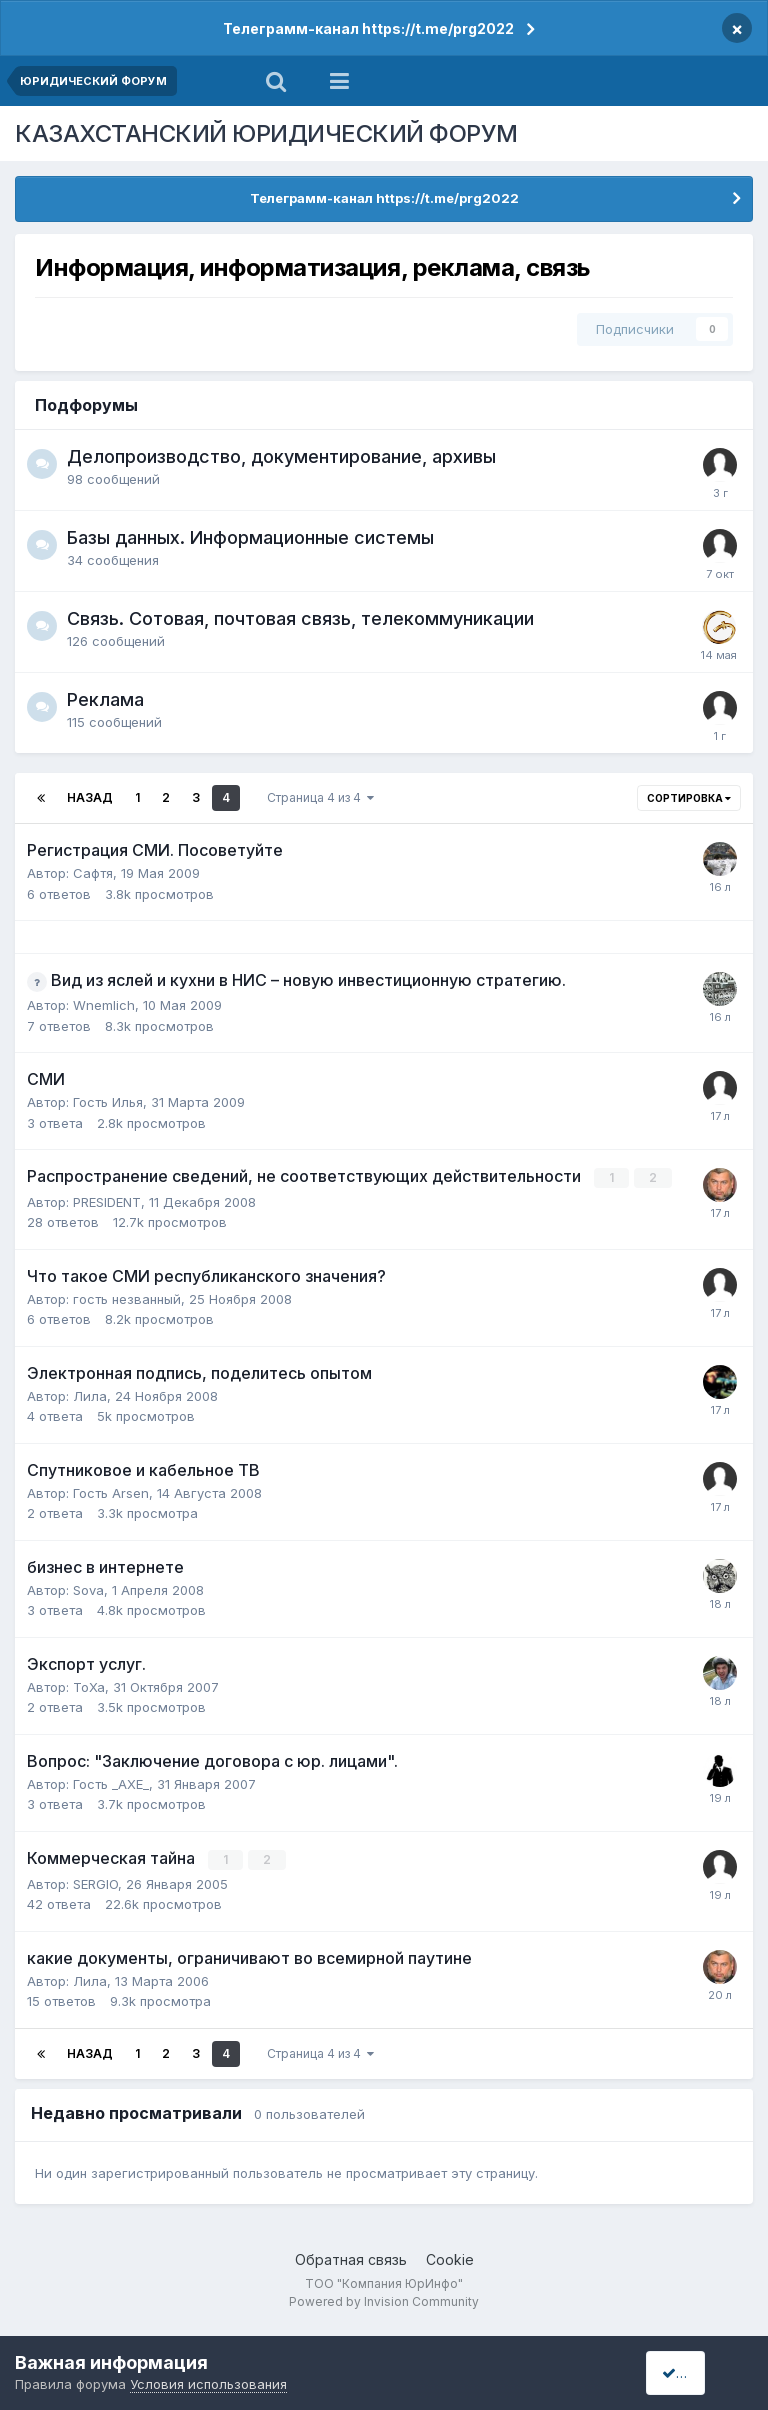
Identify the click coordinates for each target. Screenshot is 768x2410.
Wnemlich (104, 1005)
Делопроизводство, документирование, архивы (281, 456)
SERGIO (95, 1882)
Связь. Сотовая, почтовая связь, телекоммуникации (300, 618)
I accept (694, 2372)
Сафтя (93, 873)
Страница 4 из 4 (320, 797)
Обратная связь (351, 2257)
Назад (90, 797)
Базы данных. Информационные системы (250, 537)
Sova (88, 1589)
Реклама (105, 699)
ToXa (89, 1686)
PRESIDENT (107, 1201)
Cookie (450, 2257)
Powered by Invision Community (384, 2300)
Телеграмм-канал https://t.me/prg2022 (368, 28)
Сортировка (689, 798)
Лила (90, 1395)
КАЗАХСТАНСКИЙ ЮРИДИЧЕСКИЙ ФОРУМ (266, 133)
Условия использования (208, 2384)
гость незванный (127, 1298)
